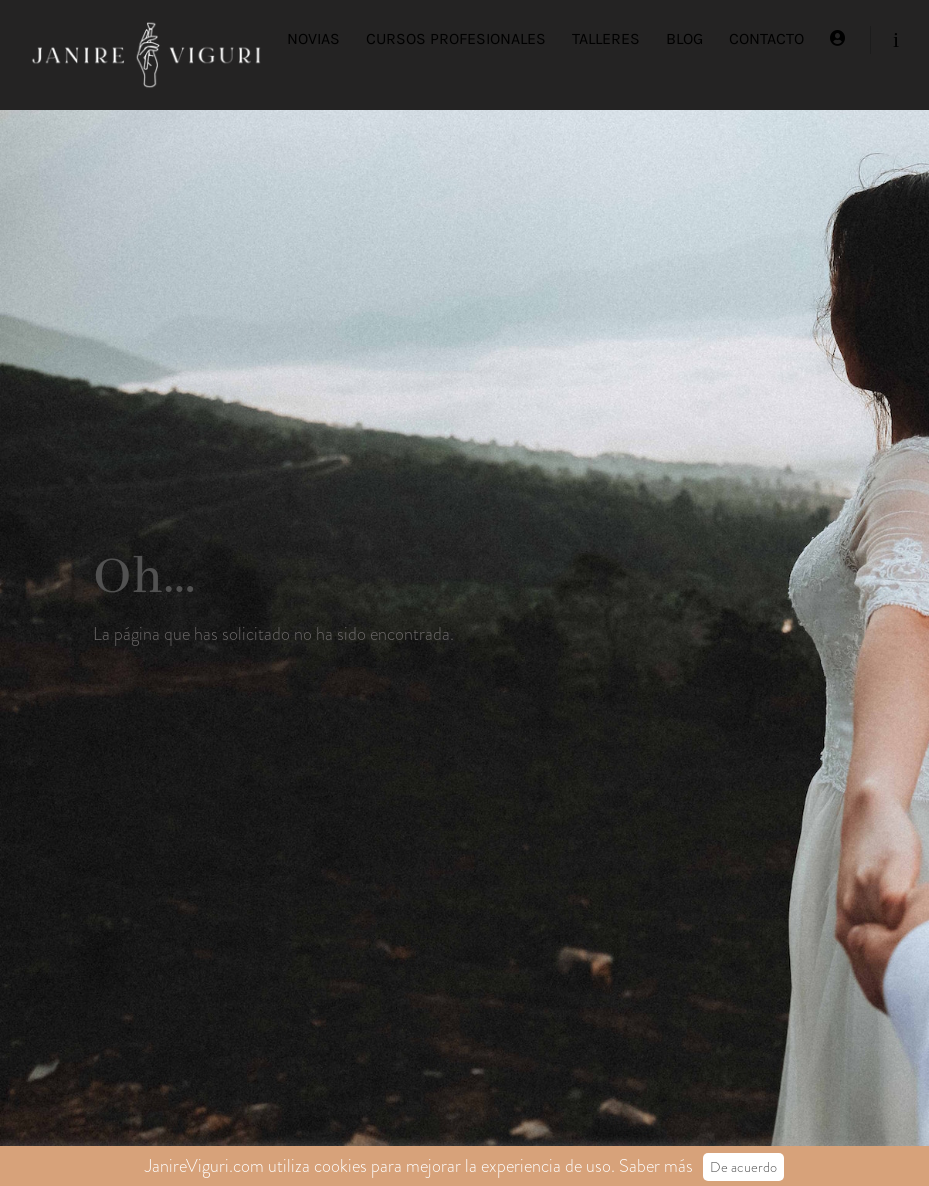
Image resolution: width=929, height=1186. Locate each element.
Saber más (656, 1166)
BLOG (684, 38)
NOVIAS (313, 38)
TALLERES (606, 38)
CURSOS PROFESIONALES (456, 38)
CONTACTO (766, 38)
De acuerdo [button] (743, 1167)
